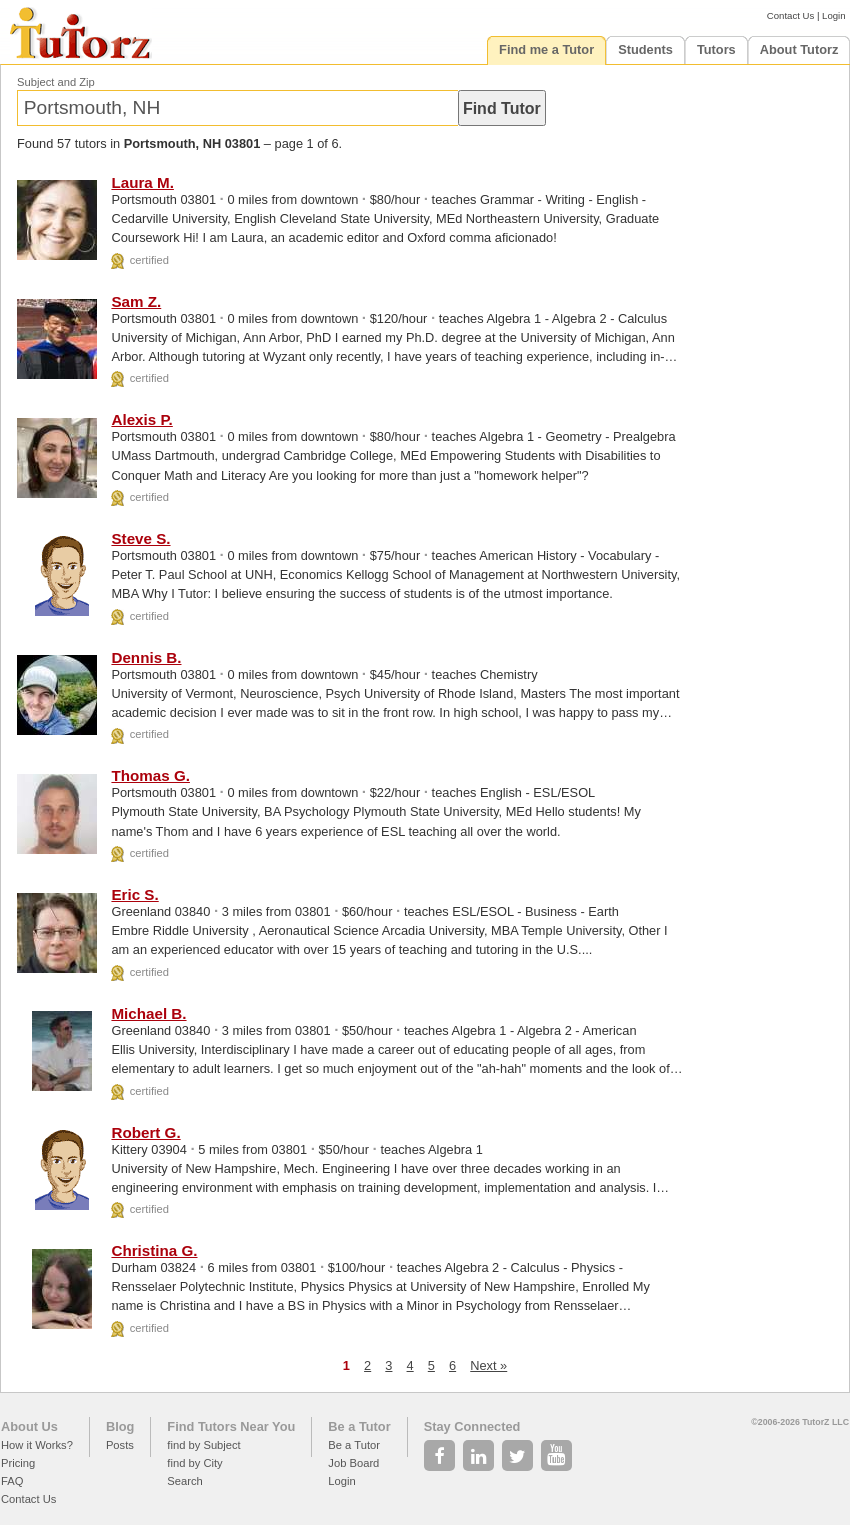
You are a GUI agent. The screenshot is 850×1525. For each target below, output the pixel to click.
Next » (488, 1365)
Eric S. (134, 894)
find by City (194, 1463)
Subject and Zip (56, 82)
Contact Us (790, 15)
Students (645, 49)
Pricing (18, 1463)
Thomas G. (150, 775)
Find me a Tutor (546, 49)
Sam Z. (136, 301)
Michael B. (148, 1013)
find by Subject (203, 1445)
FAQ (12, 1481)
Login (833, 15)
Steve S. (140, 538)
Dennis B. (146, 657)
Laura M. (142, 182)
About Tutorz (799, 49)
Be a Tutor (359, 1426)
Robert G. (145, 1132)
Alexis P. (141, 419)
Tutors (716, 49)
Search (184, 1481)
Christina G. (154, 1250)
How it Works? (37, 1445)
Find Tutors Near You (231, 1426)
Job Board (353, 1463)
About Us (29, 1426)
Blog (120, 1426)
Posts (120, 1445)
